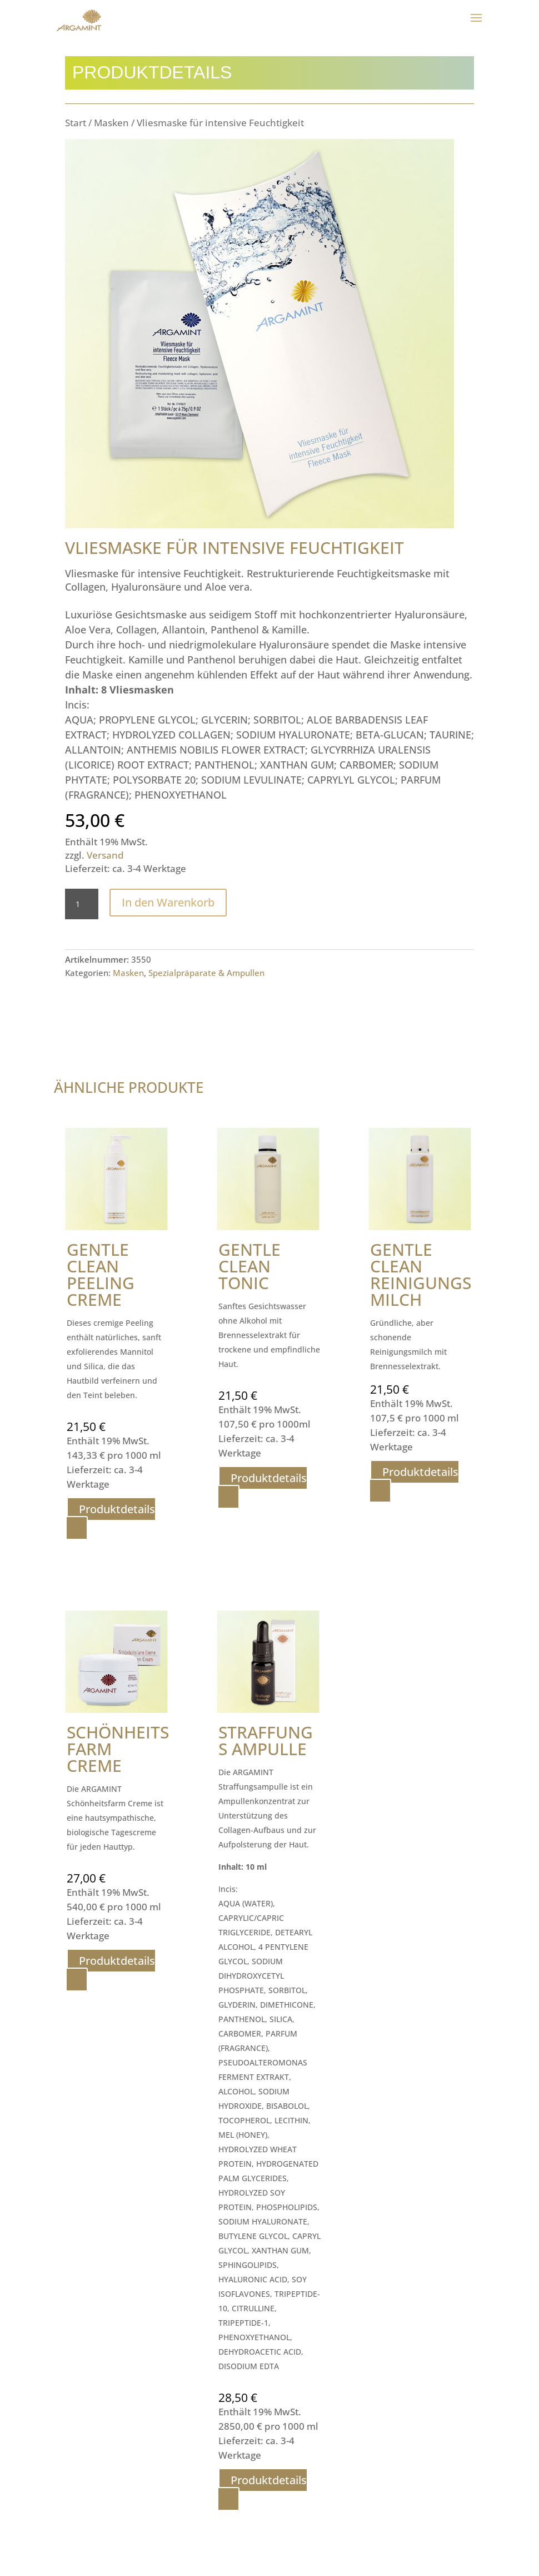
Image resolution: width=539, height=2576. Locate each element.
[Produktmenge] (81, 904)
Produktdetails (117, 1509)
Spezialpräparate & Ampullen (206, 972)
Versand (105, 855)
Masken (111, 122)
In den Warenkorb (168, 902)
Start (75, 122)
